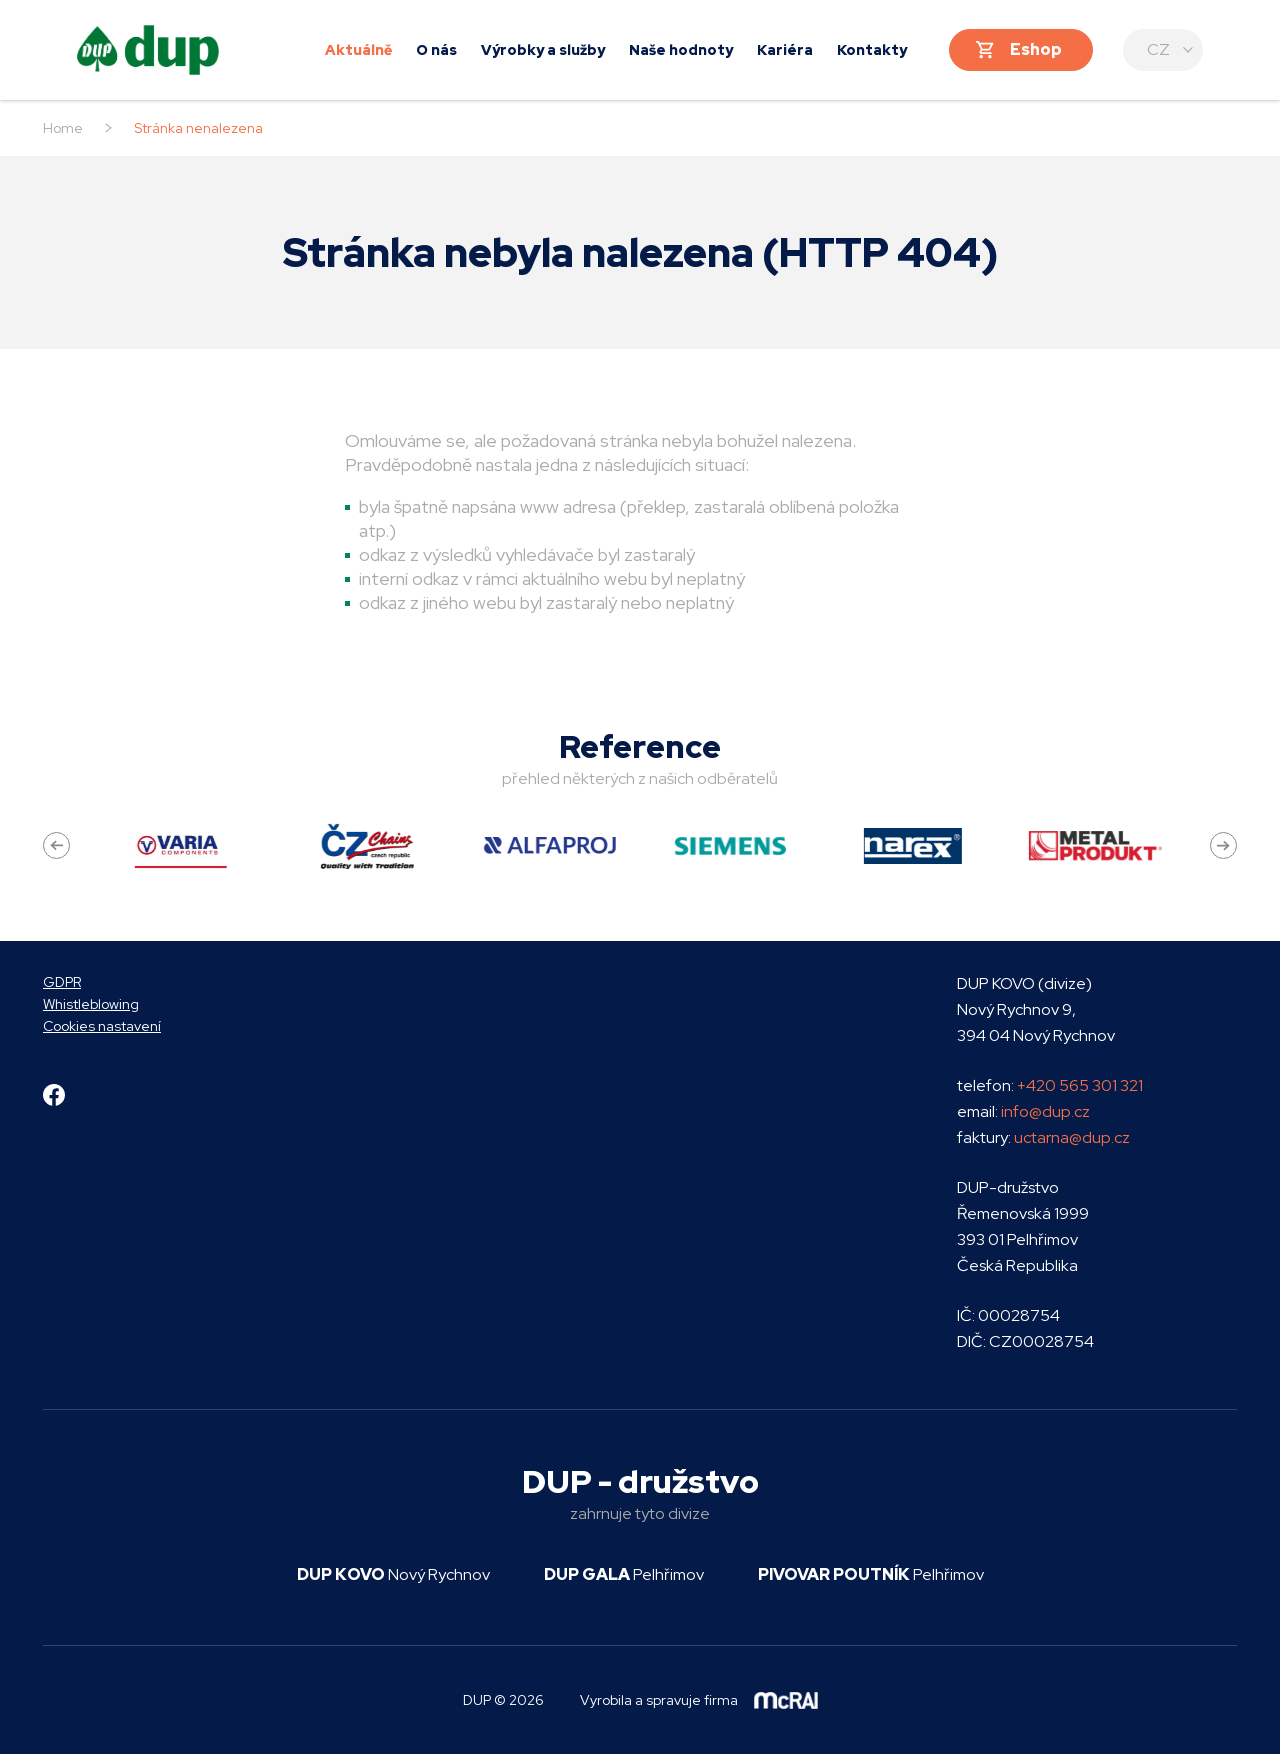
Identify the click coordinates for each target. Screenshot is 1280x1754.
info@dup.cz (1045, 1111)
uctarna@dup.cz (1072, 1137)
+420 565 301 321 (1080, 1085)
